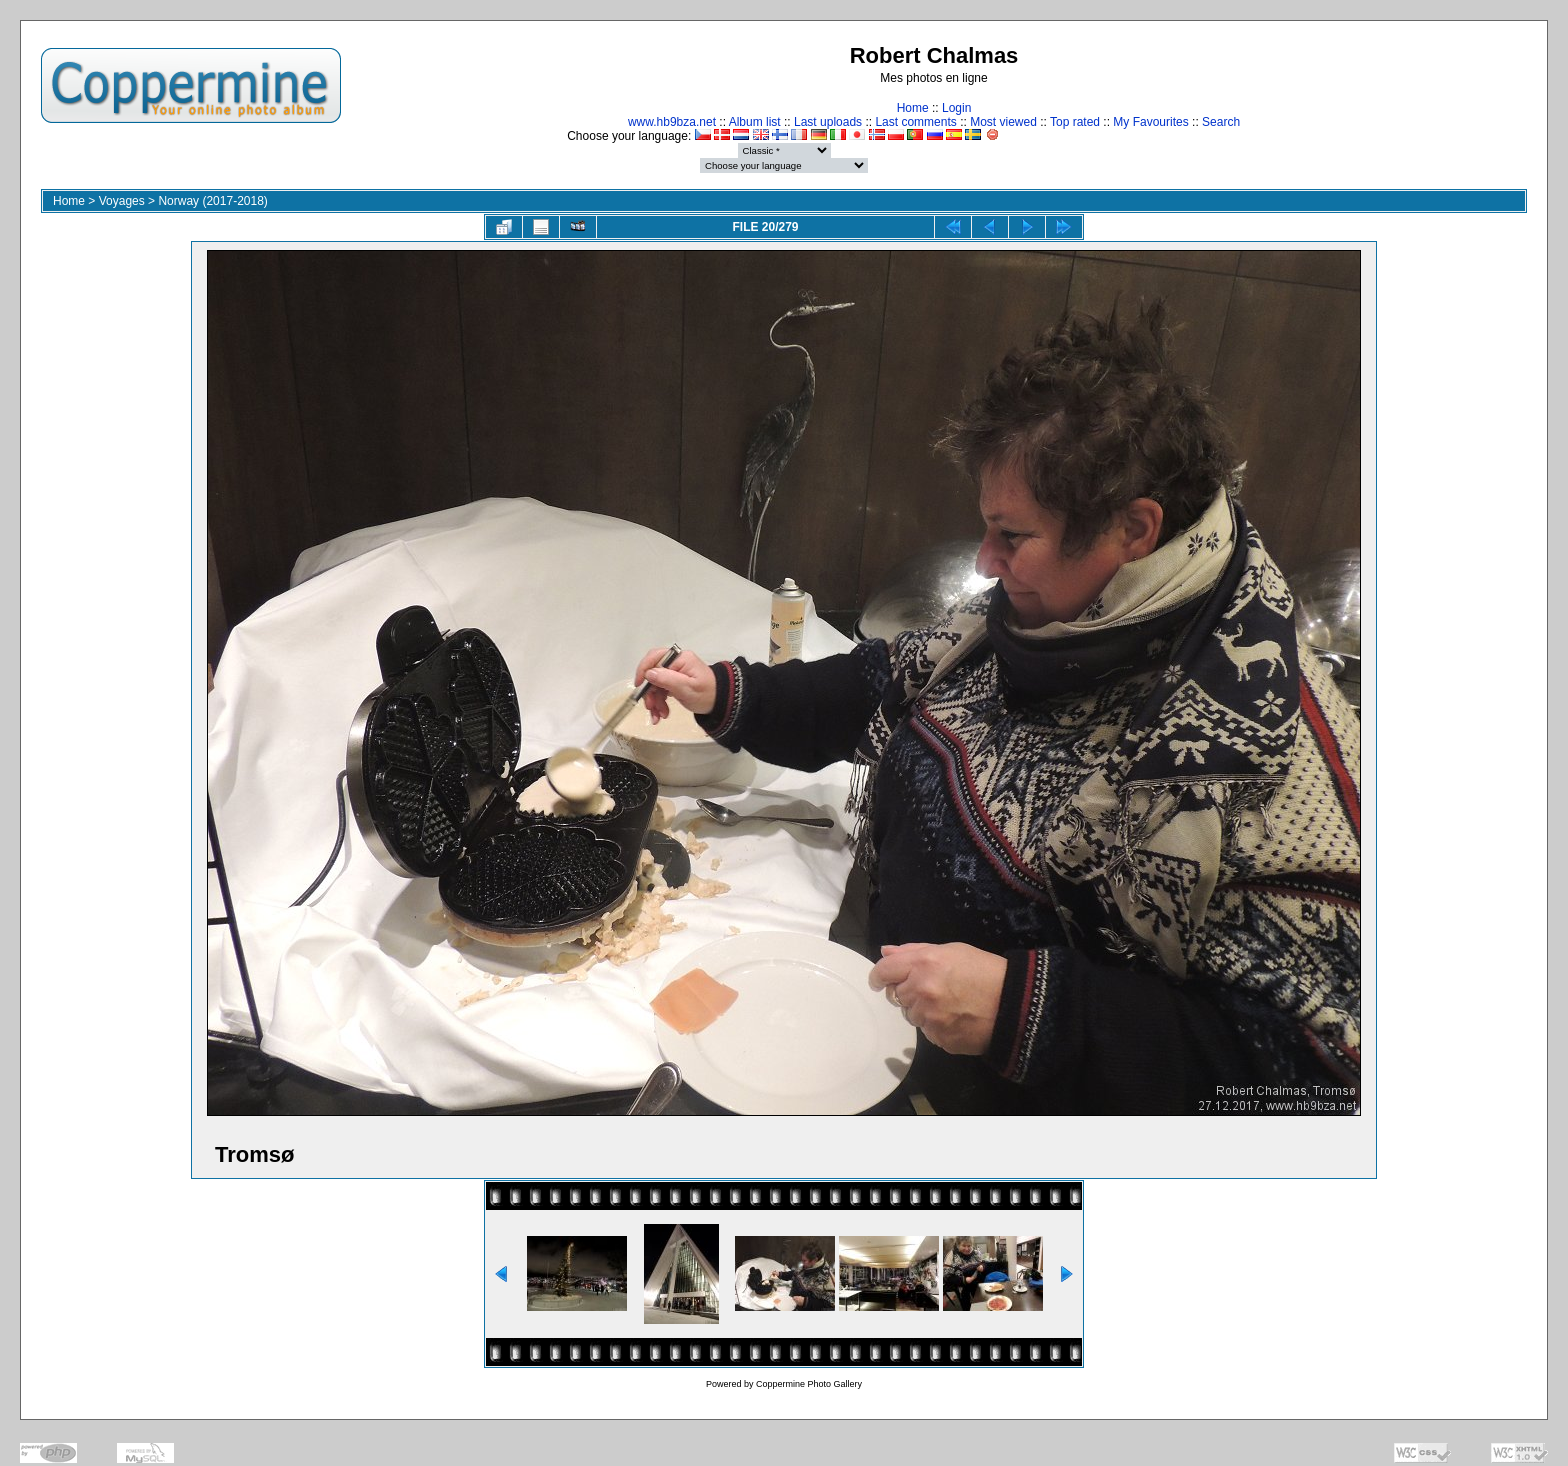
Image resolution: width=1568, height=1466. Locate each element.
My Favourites (1150, 122)
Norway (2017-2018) (212, 201)
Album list (755, 122)
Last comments (915, 122)
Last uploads (828, 122)
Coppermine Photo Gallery (809, 1384)
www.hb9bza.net (672, 122)
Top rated (1075, 122)
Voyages (122, 201)
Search (1221, 122)
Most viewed (1003, 122)
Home (913, 108)
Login (956, 108)
